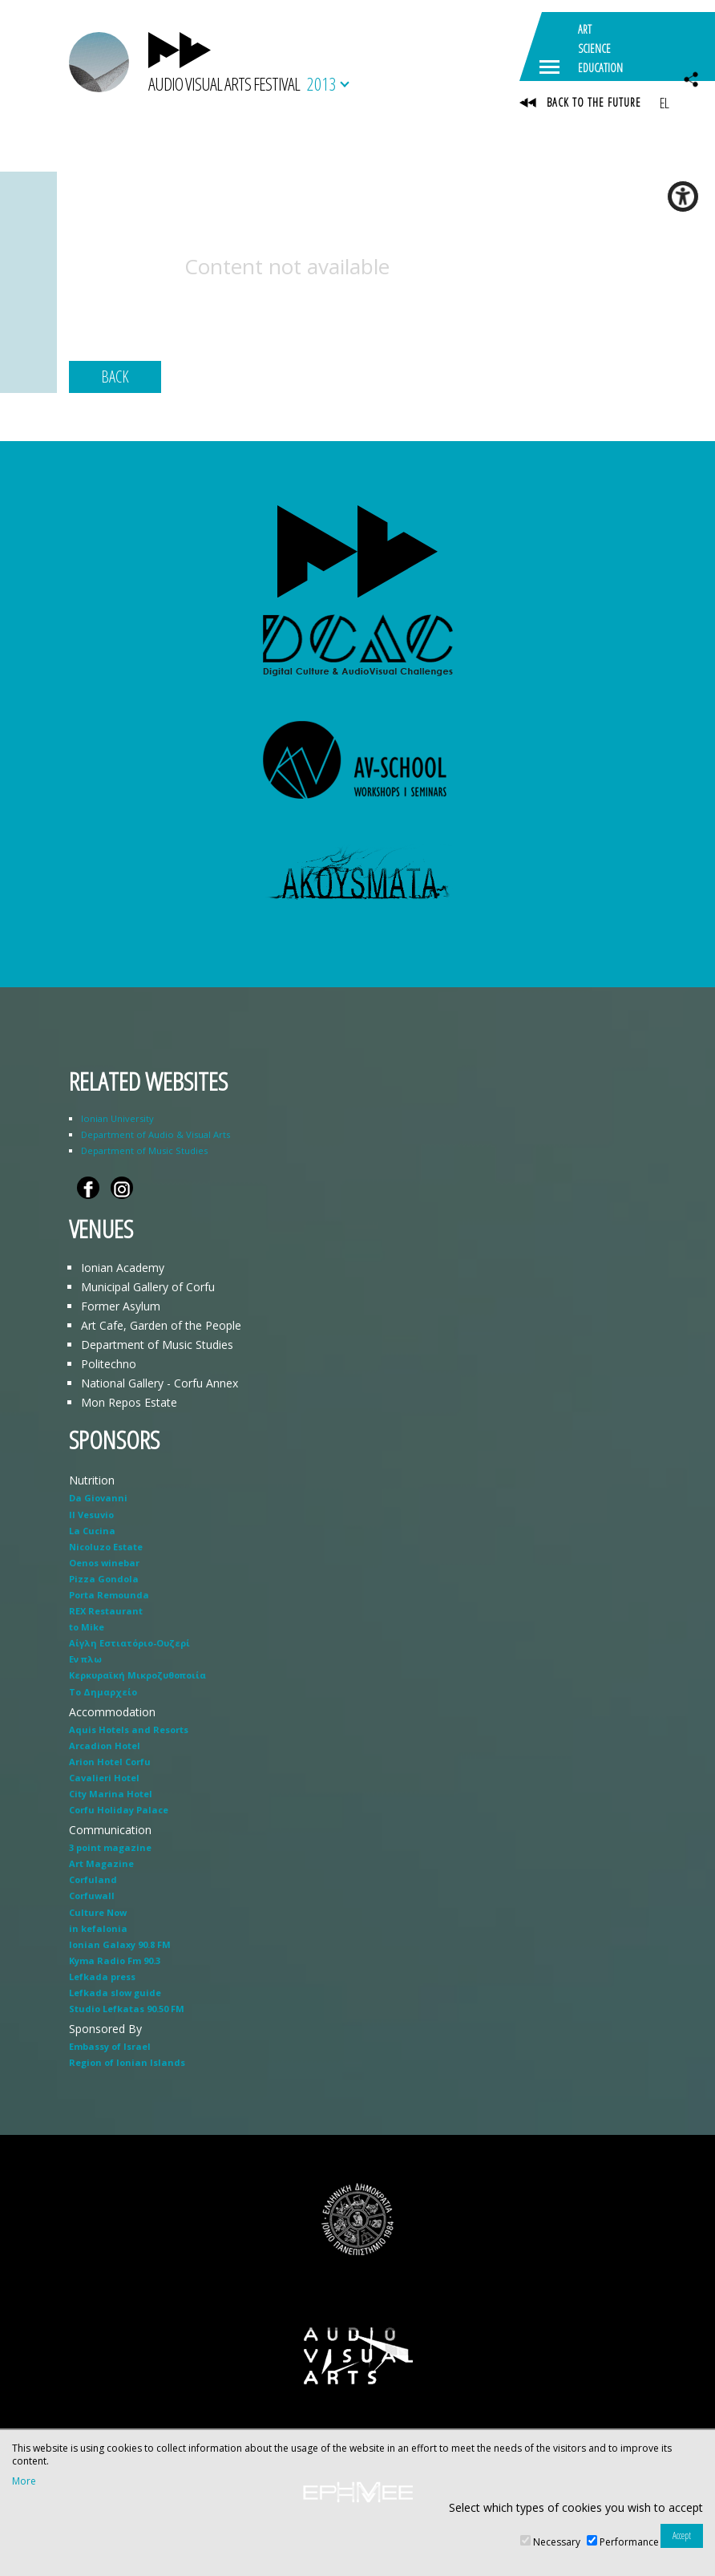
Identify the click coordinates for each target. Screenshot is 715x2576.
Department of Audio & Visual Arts (155, 1134)
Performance (629, 2542)
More (24, 2481)
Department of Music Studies (144, 1150)
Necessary (556, 2542)
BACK (115, 376)
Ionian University (117, 1118)
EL (664, 102)
